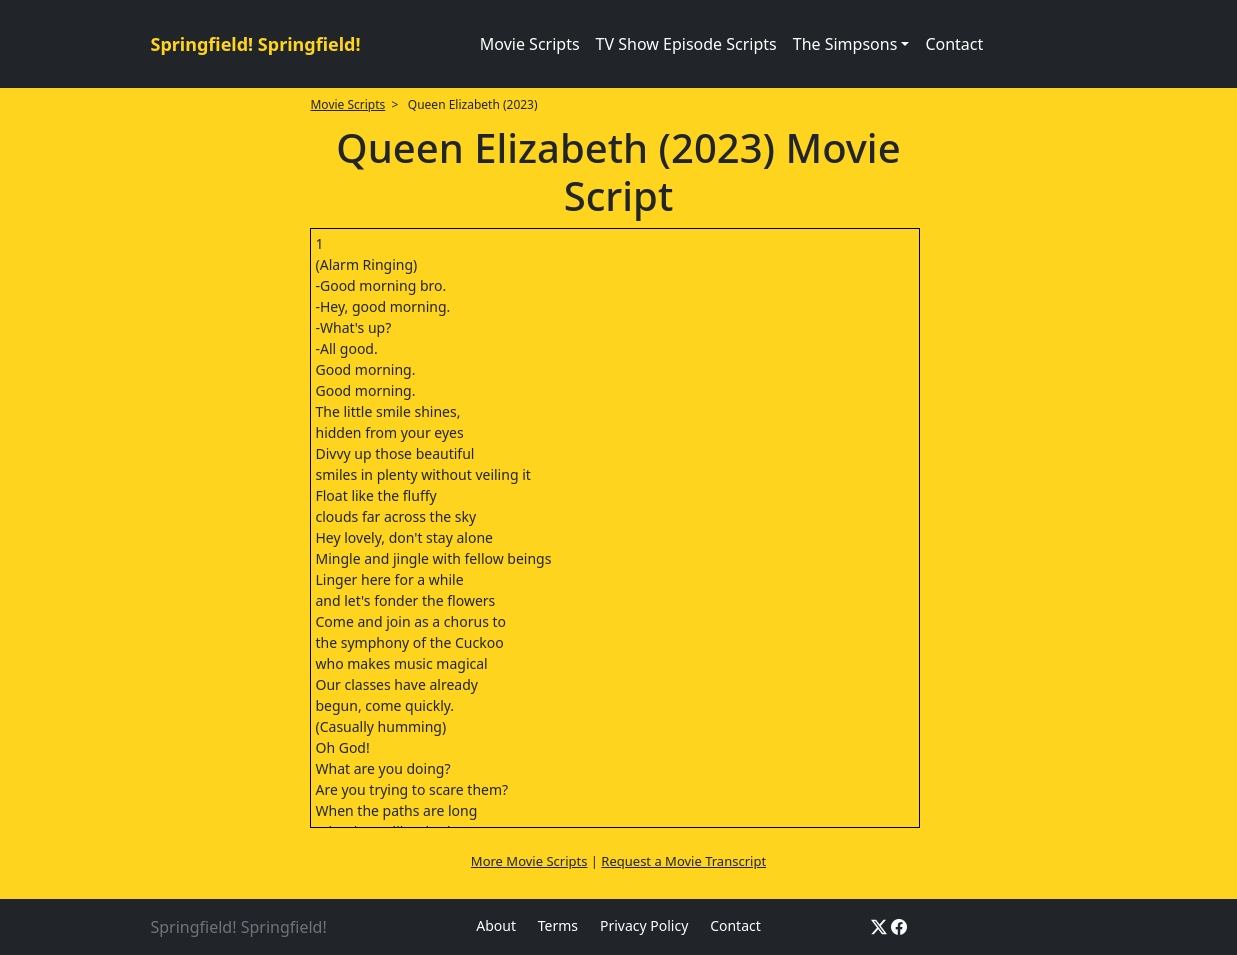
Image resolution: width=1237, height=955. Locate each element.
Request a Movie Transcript (683, 861)
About (496, 925)
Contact (954, 44)
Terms (558, 925)
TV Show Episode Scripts (686, 44)
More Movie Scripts (529, 861)
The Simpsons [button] (845, 44)
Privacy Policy (644, 925)
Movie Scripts (530, 44)
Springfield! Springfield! (256, 44)
